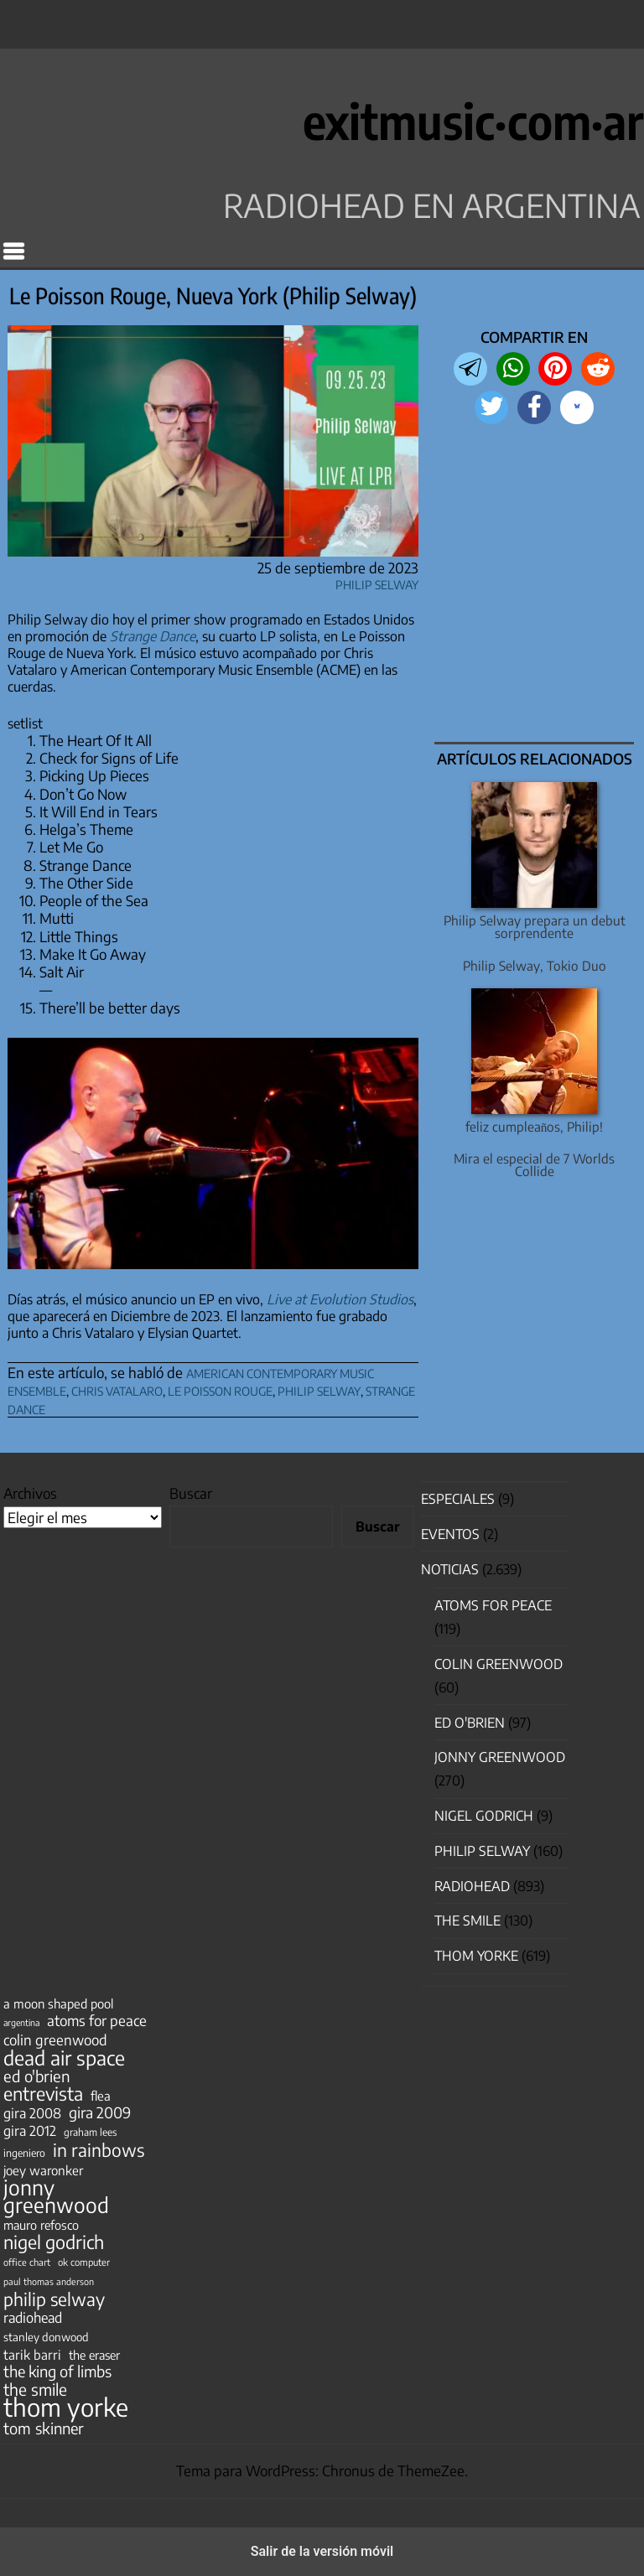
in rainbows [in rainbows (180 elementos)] (98, 2150)
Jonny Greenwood (499, 1757)
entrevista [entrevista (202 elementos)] (43, 2094)
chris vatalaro (117, 1388)
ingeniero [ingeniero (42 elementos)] (24, 2152)
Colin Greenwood (498, 1664)
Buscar (190, 1493)
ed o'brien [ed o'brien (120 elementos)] (36, 2076)
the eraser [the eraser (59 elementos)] (94, 2354)
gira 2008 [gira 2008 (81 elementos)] (32, 2113)
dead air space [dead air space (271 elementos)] (64, 2058)
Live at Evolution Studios (340, 1299)
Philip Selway (376, 582)
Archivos (30, 1493)
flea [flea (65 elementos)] (101, 2095)
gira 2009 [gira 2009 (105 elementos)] (100, 2112)
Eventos (450, 1534)
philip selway (319, 1388)
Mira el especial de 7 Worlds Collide (534, 1164)
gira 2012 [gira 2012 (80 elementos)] (29, 2130)
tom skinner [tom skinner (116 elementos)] (43, 2428)
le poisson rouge (220, 1388)
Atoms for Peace (493, 1605)
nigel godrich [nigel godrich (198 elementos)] (53, 2242)
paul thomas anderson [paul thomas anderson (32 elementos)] (48, 2281)
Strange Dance (152, 636)
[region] (534, 585)
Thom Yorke (476, 1955)
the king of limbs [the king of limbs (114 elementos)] (57, 2371)
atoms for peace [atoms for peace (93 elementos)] (97, 2020)
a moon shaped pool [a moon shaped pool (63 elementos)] (58, 2003)
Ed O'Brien (469, 1722)
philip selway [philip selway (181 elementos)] (54, 2299)
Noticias (450, 1569)
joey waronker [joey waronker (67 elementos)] (43, 2170)
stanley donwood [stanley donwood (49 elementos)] (46, 2337)
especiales (458, 1498)
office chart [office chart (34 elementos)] (26, 2262)
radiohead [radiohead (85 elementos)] (32, 2317)
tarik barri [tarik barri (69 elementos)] (32, 2354)
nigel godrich (483, 1815)
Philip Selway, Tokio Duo (534, 965)
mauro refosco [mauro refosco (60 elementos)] (41, 2224)
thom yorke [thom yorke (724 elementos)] (65, 2406)
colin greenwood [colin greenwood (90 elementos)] (55, 2040)
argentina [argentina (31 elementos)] (21, 2022)
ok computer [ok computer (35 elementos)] (84, 2262)
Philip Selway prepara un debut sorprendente (535, 926)
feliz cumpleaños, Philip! (534, 1126)
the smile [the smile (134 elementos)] (35, 2389)
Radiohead (472, 1886)
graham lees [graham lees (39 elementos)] (90, 2132)
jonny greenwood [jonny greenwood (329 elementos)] (56, 2196)
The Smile (467, 1920)
